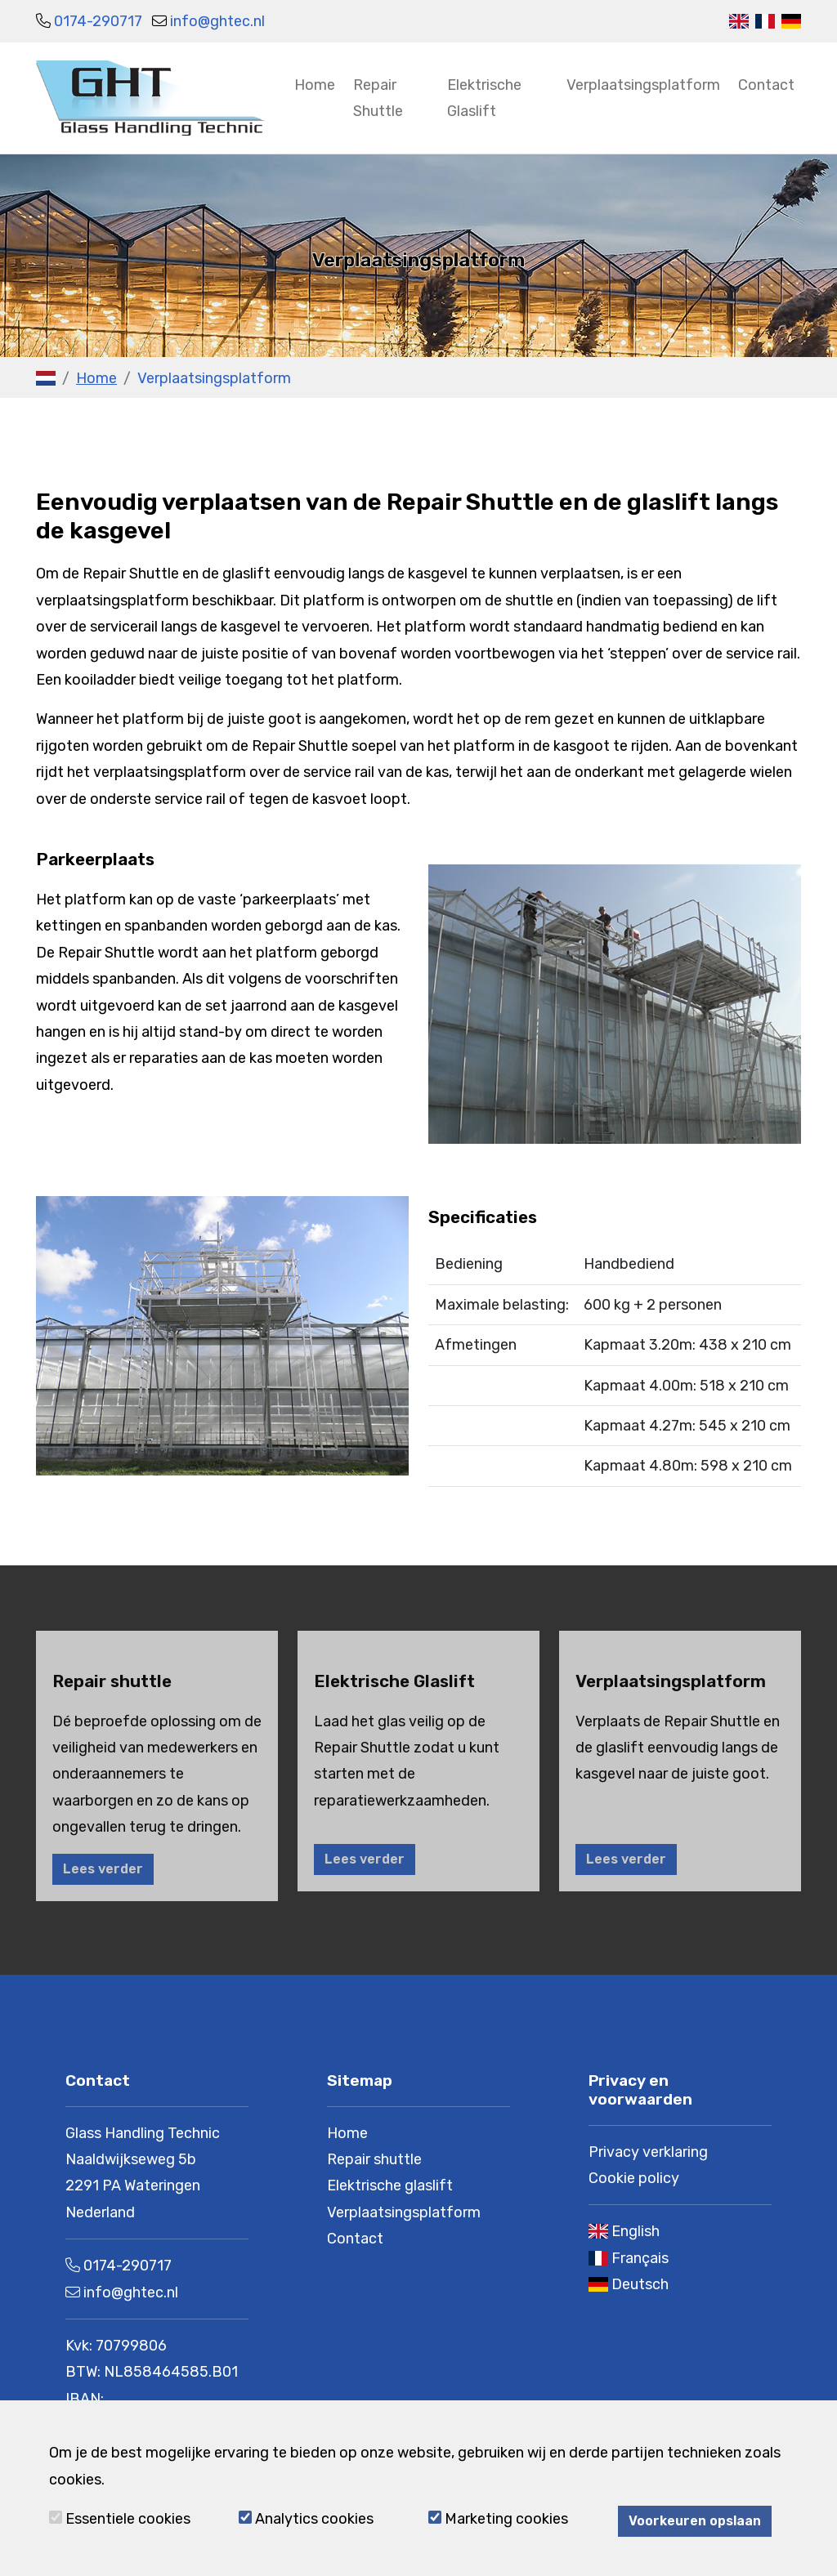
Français (640, 2258)
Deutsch (640, 2284)
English (635, 2231)
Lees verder (103, 1869)
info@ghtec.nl (217, 21)
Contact (766, 85)
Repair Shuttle (378, 98)
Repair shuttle (374, 2159)
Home (314, 85)
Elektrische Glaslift (484, 98)
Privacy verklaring (648, 2152)
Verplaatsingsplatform (643, 85)
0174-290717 (98, 21)
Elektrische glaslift (390, 2185)
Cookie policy (634, 2178)
